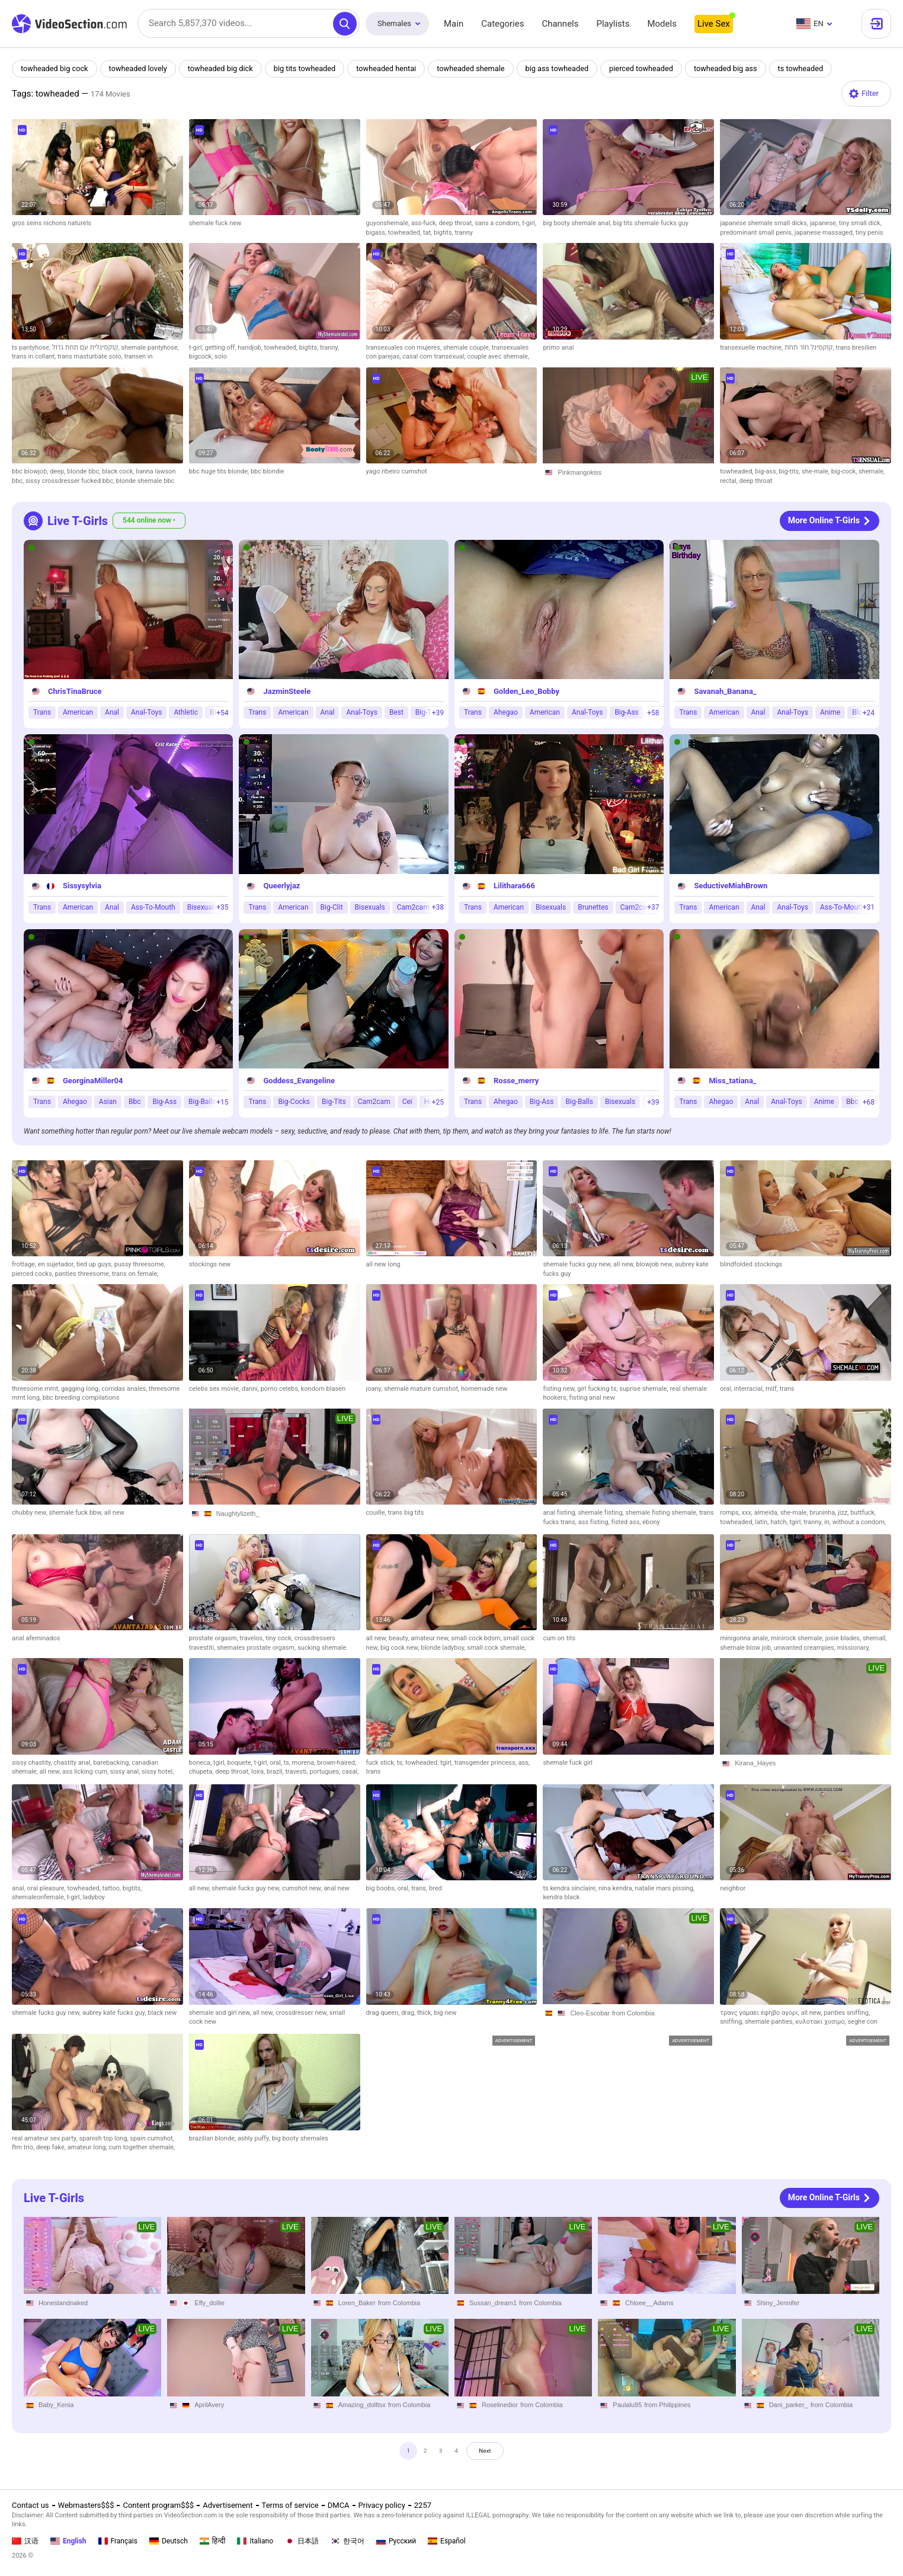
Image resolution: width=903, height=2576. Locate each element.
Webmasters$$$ (86, 2505)
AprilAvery (209, 2404)
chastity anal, (74, 1763)
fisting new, (560, 1389)
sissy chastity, (33, 1763)
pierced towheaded (650, 68)
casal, (350, 1771)
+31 (869, 907)
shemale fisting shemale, (662, 1512)
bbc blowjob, (31, 471)
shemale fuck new (215, 223)
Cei (407, 1101)
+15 (222, 1102)
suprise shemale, (644, 1389)
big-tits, (790, 471)
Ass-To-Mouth (153, 907)
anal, (19, 1888)
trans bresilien (855, 347)
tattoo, (113, 1888)
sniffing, (732, 2021)
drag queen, (384, 2013)
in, (828, 1522)
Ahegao (506, 712)
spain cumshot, (152, 2138)
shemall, (875, 1638)
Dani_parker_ (788, 2404)
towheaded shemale (478, 68)
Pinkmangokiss (579, 472)
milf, (773, 1389)
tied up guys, (95, 1264)
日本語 (302, 2541)
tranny (463, 232)
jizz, (844, 1512)
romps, (730, 1512)
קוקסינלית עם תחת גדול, (86, 347)
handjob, (251, 347)
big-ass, (767, 471)
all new (114, 1512)
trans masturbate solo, (90, 356)
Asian (108, 1101)
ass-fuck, (425, 223)
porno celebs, (281, 1389)
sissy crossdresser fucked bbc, (70, 481)
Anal (112, 712)
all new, (624, 1264)
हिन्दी (213, 2541)
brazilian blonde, (213, 2138)
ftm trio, (24, 2147)
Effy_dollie (209, 2302)
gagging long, (81, 1389)
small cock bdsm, (477, 1638)
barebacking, (112, 1763)
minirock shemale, (798, 1638)
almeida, (767, 1512)
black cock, (119, 471)
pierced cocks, (33, 1274)
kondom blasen (323, 1389)
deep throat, (456, 223)
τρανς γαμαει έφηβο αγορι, (760, 2013)
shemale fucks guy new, (578, 1264)
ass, (524, 1763)
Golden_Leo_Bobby (526, 691)
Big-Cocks (294, 1101)
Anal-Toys (146, 712)
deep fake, (52, 2147)
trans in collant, (34, 356)
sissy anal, (126, 1771)
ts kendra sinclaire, (570, 1888)
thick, (425, 2013)
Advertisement (227, 2505)
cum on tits (559, 1638)
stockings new (209, 1264)
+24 (869, 713)
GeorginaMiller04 (93, 1080)
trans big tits (406, 1512)
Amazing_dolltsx (362, 2404)
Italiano (255, 2541)
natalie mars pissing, (665, 1888)
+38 (438, 907)
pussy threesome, (139, 1264)
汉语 (25, 2541)
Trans (42, 712)
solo (220, 356)
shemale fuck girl (568, 1763)
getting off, (221, 347)
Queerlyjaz (281, 885)
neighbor (732, 1888)
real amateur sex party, (45, 2138)
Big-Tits (334, 1101)
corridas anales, (125, 1389)
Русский (396, 2541)
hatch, (779, 1522)
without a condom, (859, 1522)
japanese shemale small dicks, (765, 223)
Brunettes (593, 907)
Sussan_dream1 (493, 2302)
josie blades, (844, 1638)
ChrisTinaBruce (75, 691)
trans (787, 1389)
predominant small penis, (757, 232)
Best (396, 712)
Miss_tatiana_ (732, 1080)
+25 (438, 1102)
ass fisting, (594, 1522)
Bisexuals (202, 907)
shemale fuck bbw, (76, 1512)
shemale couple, (467, 347)
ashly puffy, (255, 2138)
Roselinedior (500, 2404)
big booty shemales (300, 2138)
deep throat (756, 481)
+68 (869, 1102)
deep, (58, 471)
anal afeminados (36, 1638)
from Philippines (667, 2404)
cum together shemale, (141, 2147)
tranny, (329, 347)
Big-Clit (332, 907)
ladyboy (93, 1897)
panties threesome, (83, 1274)
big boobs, (382, 1888)
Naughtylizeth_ (238, 1513)
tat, (428, 232)
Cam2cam (413, 907)
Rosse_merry (516, 1080)
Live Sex (713, 23)
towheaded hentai (391, 68)
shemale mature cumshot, (422, 1389)
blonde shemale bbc (145, 481)
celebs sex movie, (215, 1389)
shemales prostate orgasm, (257, 1648)
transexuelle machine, (752, 347)
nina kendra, (616, 1888)
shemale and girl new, (221, 2013)
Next (496, 2453)
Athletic (186, 712)
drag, (409, 2013)
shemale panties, (770, 2021)
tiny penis (869, 232)
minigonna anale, (745, 1638)
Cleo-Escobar (590, 2013)
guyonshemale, (388, 223)
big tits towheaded (309, 68)
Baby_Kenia (56, 2404)
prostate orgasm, (214, 1638)
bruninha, (823, 1512)
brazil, (276, 1771)
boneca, (201, 1763)
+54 (222, 713)
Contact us (30, 2505)
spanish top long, (104, 2138)
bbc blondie (267, 471)
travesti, (297, 1771)
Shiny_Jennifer (778, 2302)
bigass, (377, 232)
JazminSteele (286, 691)
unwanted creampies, (805, 1648)
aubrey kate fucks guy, (115, 2013)
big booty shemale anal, (578, 223)
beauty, (400, 1638)
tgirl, (797, 1522)
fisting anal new (592, 1397)
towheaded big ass (736, 68)
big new (445, 2013)
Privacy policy (381, 2505)
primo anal (558, 347)
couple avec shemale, (498, 356)
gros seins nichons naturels (51, 223)
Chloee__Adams (649, 2302)
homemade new (484, 1389)
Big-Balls (202, 1101)
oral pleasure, (47, 1888)
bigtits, (444, 232)
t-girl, (529, 223)
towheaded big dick (223, 68)
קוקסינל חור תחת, (809, 347)
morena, (304, 1763)
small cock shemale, (496, 1648)
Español (447, 2541)
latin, (762, 1522)
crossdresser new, (302, 2013)
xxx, (747, 1512)
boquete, (241, 1763)
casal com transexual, (434, 356)
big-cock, (845, 471)
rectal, (729, 481)
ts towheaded (812, 68)
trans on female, (135, 1274)
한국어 (347, 2541)
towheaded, (405, 232)
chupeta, (202, 1771)
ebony (651, 1522)
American (78, 712)
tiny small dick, (860, 223)
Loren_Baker (357, 2302)
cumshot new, (303, 1888)
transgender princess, (486, 1763)
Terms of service (290, 2505)
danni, (251, 1389)
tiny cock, (279, 1638)
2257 (422, 2505)
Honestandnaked (63, 2302)
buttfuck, (863, 1512)
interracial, (750, 1389)
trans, (420, 1888)
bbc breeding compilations (81, 1397)
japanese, (824, 223)
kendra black (561, 1897)
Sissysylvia (82, 885)
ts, (288, 1763)
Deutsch (168, 2541)
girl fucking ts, (598, 1389)
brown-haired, (336, 1763)
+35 (222, 907)
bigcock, (201, 356)
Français (117, 2541)
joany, (375, 1389)
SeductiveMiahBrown (730, 885)
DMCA (339, 2505)
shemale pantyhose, (149, 347)
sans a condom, (498, 223)
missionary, (853, 1648)
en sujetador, (57, 1264)
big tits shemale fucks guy (651, 223)
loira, (259, 1771)
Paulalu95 (627, 2404)
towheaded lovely (139, 68)
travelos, (253, 1638)
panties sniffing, (847, 2013)
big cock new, (400, 1648)
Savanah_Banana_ (725, 691)
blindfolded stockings (751, 1264)
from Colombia (633, 2013)
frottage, (25, 1264)
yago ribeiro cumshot (396, 471)
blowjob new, (655, 1264)
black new (162, 2013)
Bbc (135, 1101)
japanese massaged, (825, 232)
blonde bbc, (84, 471)
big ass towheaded (565, 68)
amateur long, (88, 2147)
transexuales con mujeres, (404, 347)
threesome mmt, (36, 1389)
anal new (337, 1888)
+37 (653, 907)
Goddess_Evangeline (299, 1080)
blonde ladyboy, (444, 1648)
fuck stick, (381, 1763)
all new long (383, 1264)
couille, (377, 1512)
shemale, (872, 471)
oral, (727, 1389)
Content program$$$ (158, 2505)
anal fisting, (560, 1512)
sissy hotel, (158, 1771)
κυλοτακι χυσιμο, (821, 2021)
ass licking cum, (86, 1771)
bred (435, 1888)
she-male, (816, 471)
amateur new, (431, 1638)
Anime (830, 712)
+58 (653, 713)
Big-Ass (626, 712)
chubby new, (30, 1512)
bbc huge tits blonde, (220, 471)
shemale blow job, (747, 1648)
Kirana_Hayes (755, 1763)
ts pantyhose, (32, 347)
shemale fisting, (601, 1512)
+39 (438, 713)
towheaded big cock (55, 68)
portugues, (325, 1771)
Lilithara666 (514, 885)
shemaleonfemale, (39, 1897)
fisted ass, (626, 1522)
